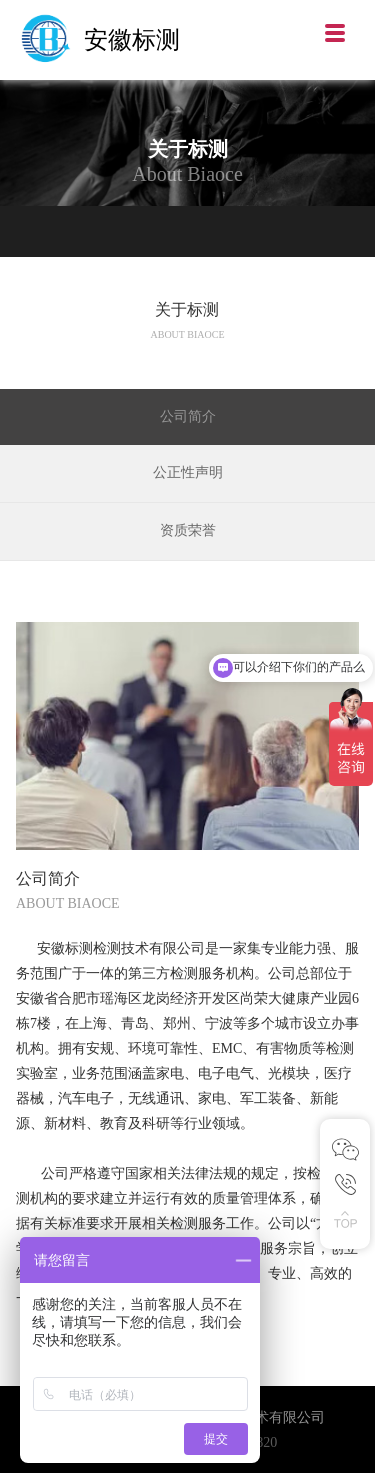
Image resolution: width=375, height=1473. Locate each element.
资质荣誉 (188, 530)
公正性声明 (188, 472)
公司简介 (188, 416)
